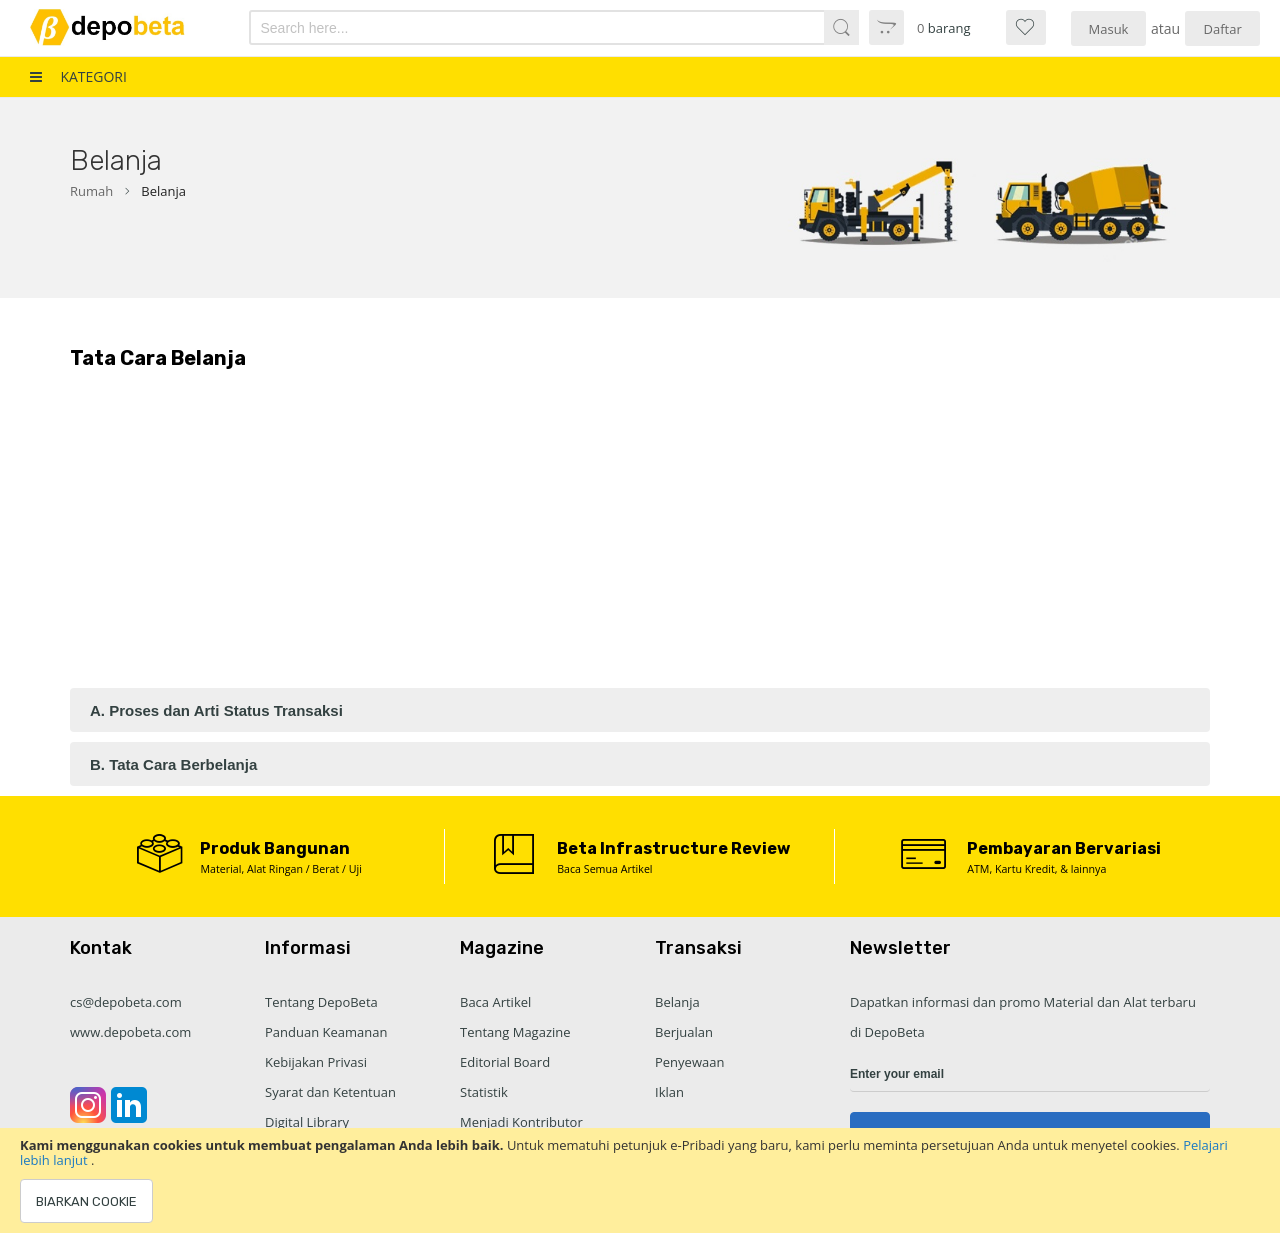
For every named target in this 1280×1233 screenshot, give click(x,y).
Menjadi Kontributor (521, 1122)
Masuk (1109, 29)
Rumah (91, 191)
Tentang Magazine (515, 1032)
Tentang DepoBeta (321, 1002)
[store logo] (121, 27)
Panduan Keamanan (326, 1032)
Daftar (1223, 29)
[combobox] (508, 27)
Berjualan (684, 1032)
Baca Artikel (495, 1002)
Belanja (677, 1002)
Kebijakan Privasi (316, 1062)
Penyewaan (689, 1062)
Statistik (484, 1092)
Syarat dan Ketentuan (330, 1092)
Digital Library (307, 1122)
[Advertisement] (640, 538)
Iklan (669, 1092)
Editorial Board (505, 1062)
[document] (640, 1180)
